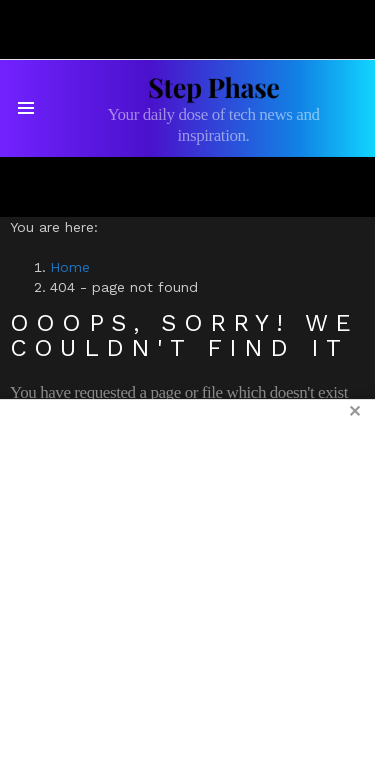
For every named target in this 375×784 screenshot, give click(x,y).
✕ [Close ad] (354, 411)
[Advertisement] (187, 591)
